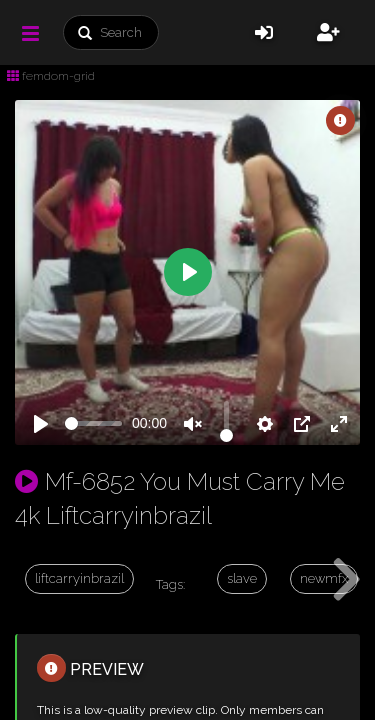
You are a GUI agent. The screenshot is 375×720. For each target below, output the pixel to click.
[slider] (93, 423)
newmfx (324, 578)
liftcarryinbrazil (79, 578)
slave (242, 578)
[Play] (41, 424)
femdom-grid (51, 76)
